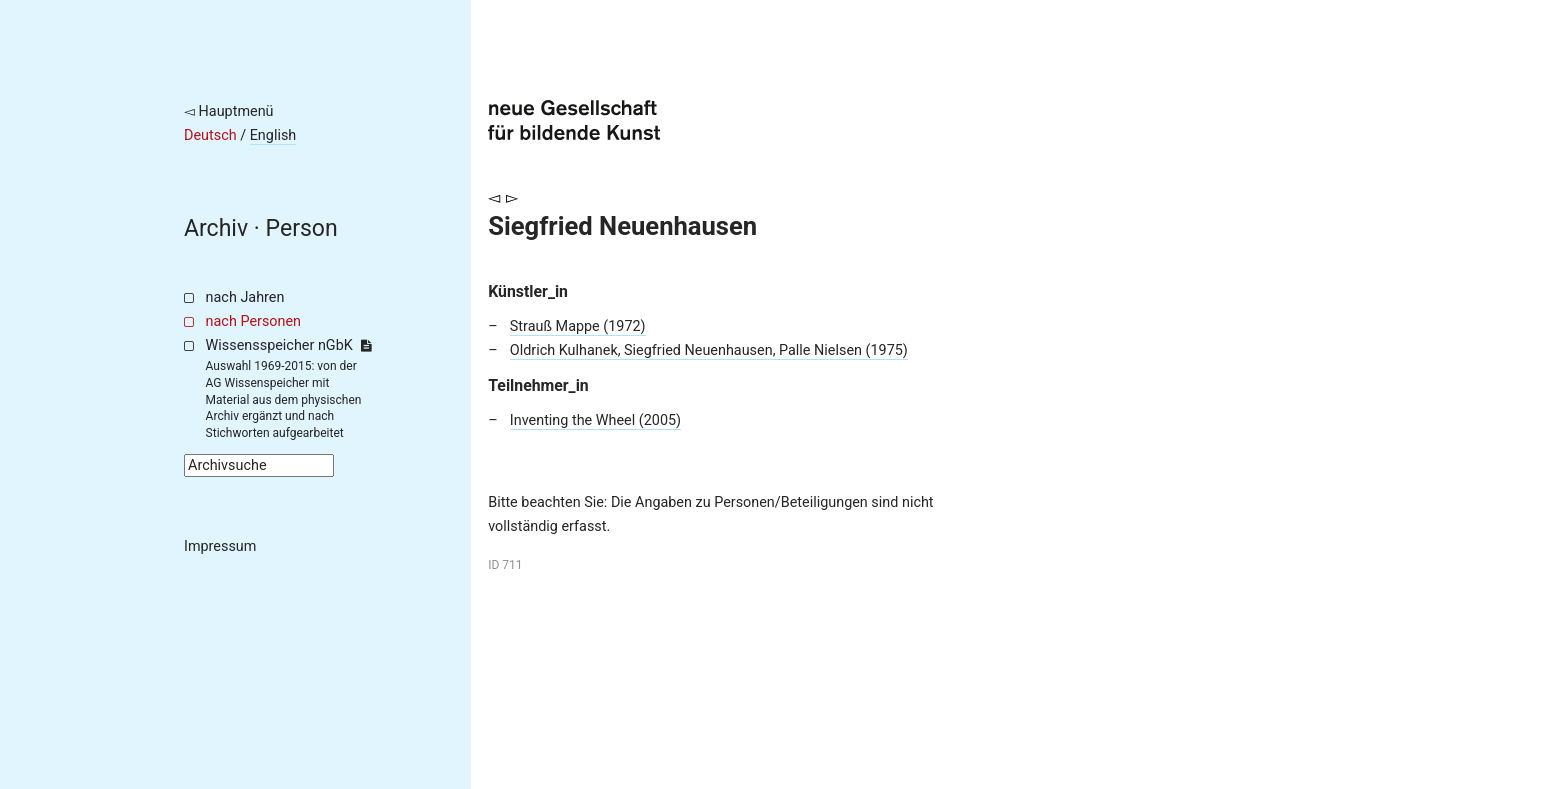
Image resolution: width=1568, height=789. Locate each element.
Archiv (216, 228)
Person (302, 228)
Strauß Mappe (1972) (578, 326)
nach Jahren (245, 297)
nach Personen (253, 321)
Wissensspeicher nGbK (288, 345)
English (273, 135)
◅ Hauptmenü (229, 111)
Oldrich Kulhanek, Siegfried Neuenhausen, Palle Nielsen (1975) (709, 350)
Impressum (220, 546)
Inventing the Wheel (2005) (595, 420)
